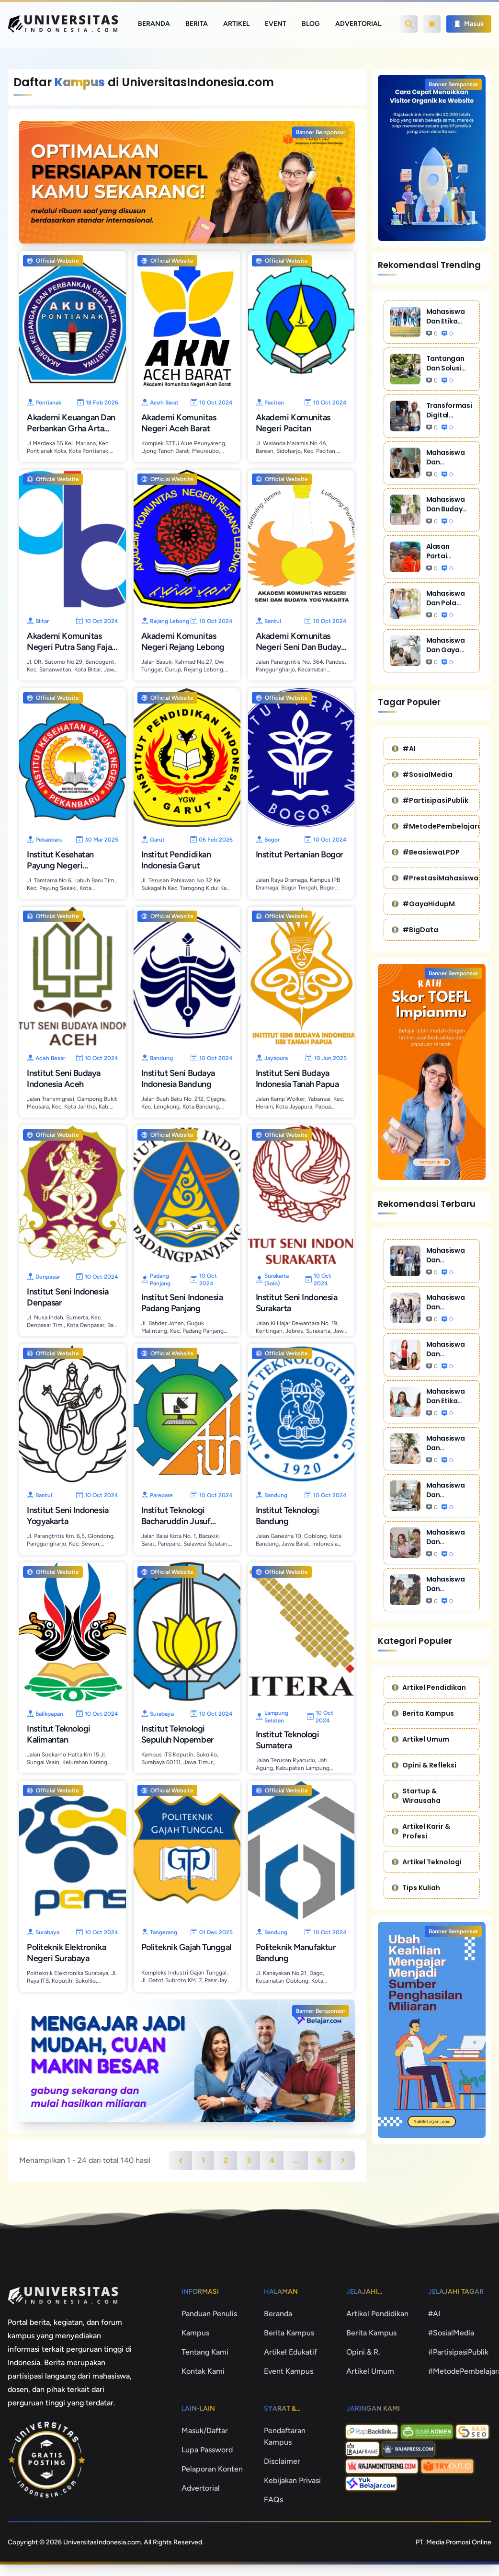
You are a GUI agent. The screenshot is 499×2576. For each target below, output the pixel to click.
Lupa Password (207, 2449)
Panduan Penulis (209, 2313)
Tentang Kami (204, 2352)
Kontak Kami (203, 2371)
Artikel (236, 24)
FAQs (273, 2499)
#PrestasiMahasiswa (435, 878)
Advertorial (358, 24)
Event (275, 24)
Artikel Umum (420, 1739)
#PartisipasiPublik (430, 800)
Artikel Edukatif (290, 2352)
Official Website (53, 260)
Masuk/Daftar (204, 2430)
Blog (311, 24)
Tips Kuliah (416, 1888)
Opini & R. (363, 2352)
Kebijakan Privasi (292, 2480)
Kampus (195, 2332)
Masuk (469, 24)
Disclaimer (282, 2461)
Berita (196, 24)
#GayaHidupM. (424, 904)
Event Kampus (288, 2371)
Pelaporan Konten (212, 2468)
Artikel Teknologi (427, 1862)
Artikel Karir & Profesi (421, 1831)
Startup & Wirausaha (416, 1795)
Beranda (154, 24)
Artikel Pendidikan (429, 1687)
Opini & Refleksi (424, 1765)
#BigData (415, 930)
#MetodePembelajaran (436, 826)
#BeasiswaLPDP (426, 852)
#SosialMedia (422, 774)
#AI (404, 748)
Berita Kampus (423, 1713)
